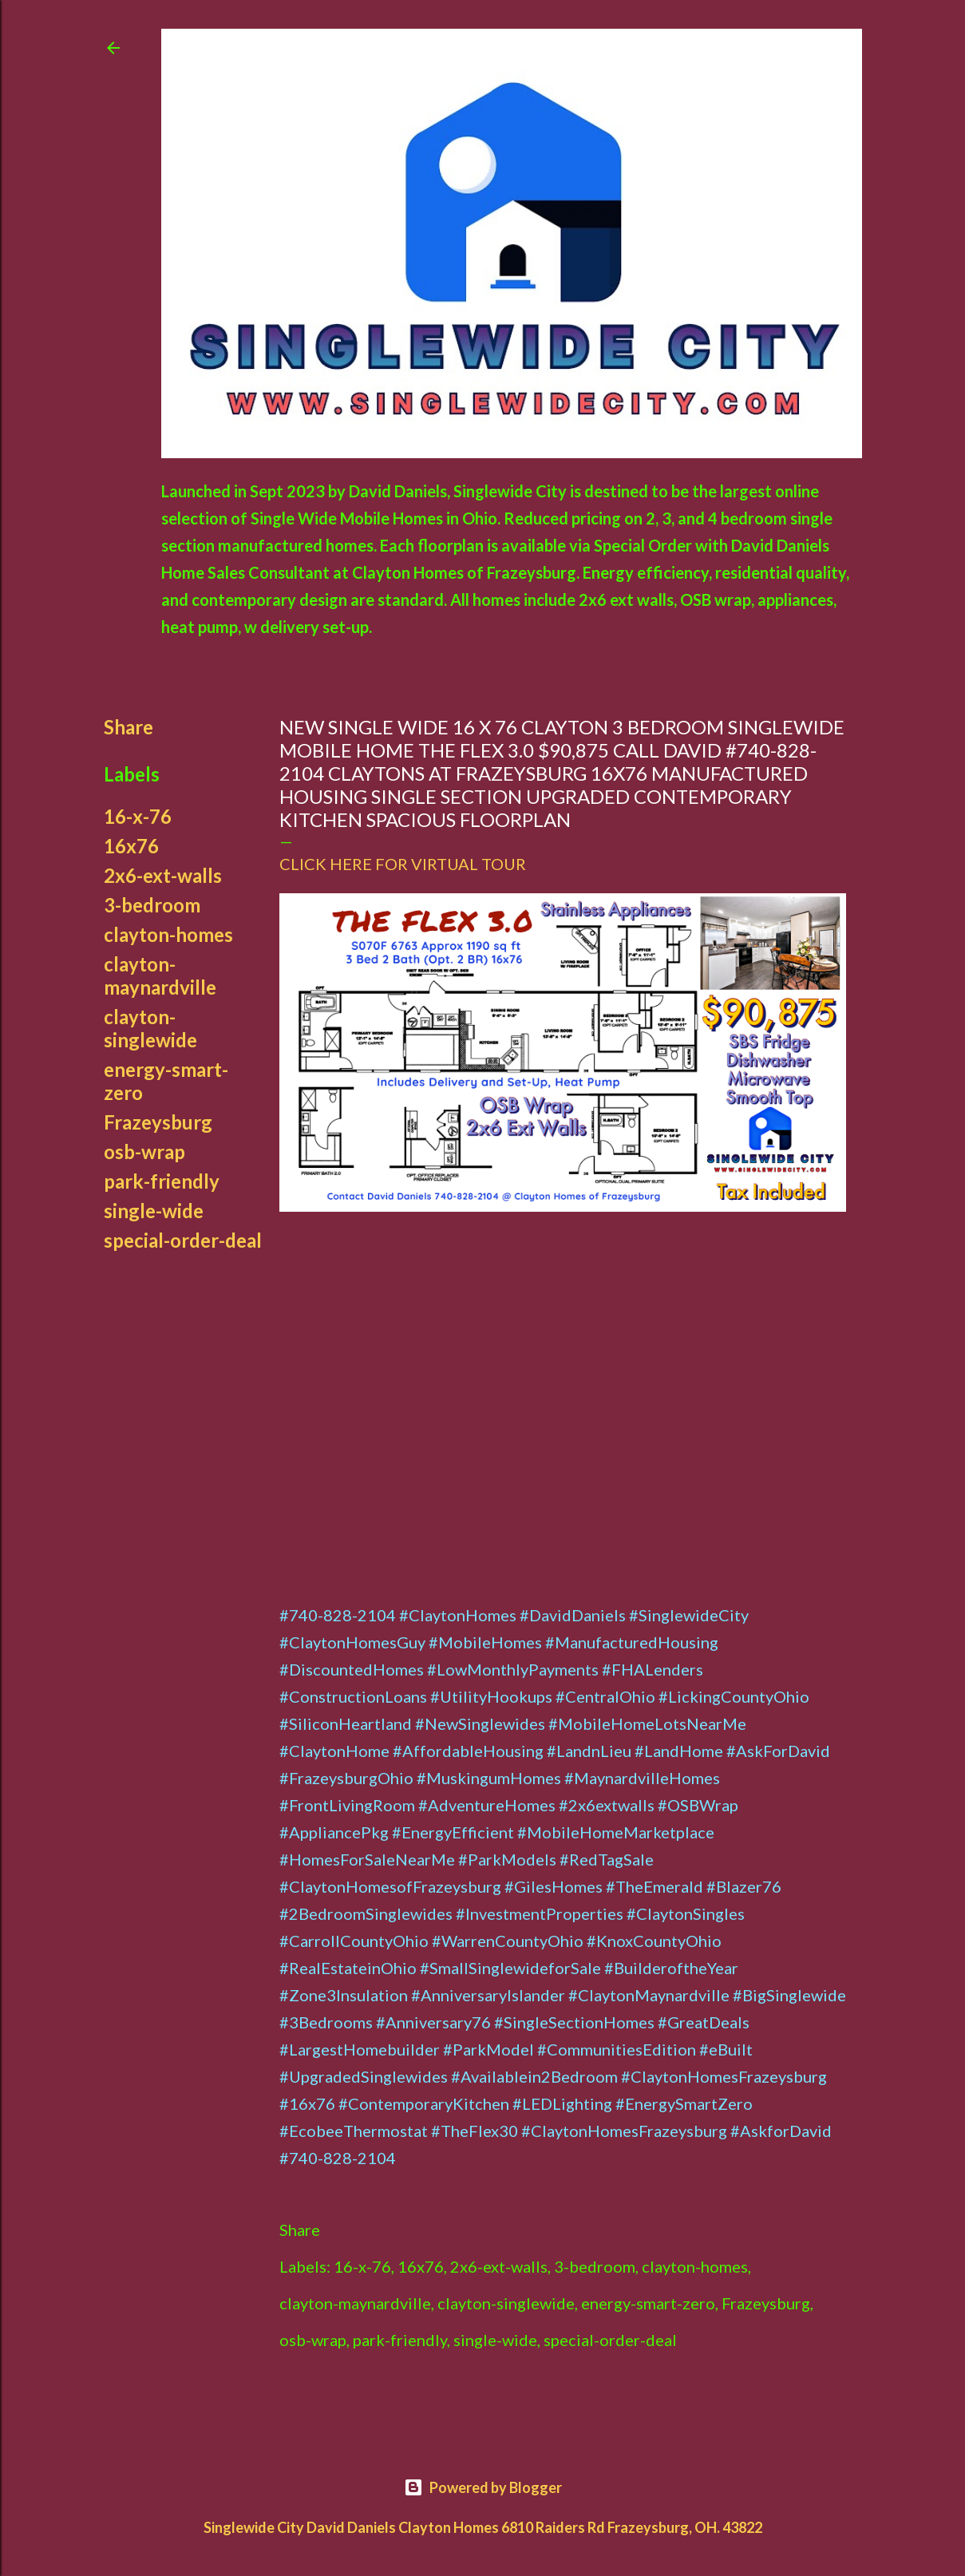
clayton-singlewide (150, 1028)
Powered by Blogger (483, 2487)
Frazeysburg (158, 1122)
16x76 (131, 845)
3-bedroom (152, 904)
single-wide (154, 1210)
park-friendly (161, 1181)
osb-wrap (144, 1151)
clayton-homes (168, 934)
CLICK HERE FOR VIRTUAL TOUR (402, 863)
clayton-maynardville (160, 975)
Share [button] (128, 726)
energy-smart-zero (648, 2303)
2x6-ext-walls (163, 875)
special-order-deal (183, 1240)
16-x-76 (138, 816)
